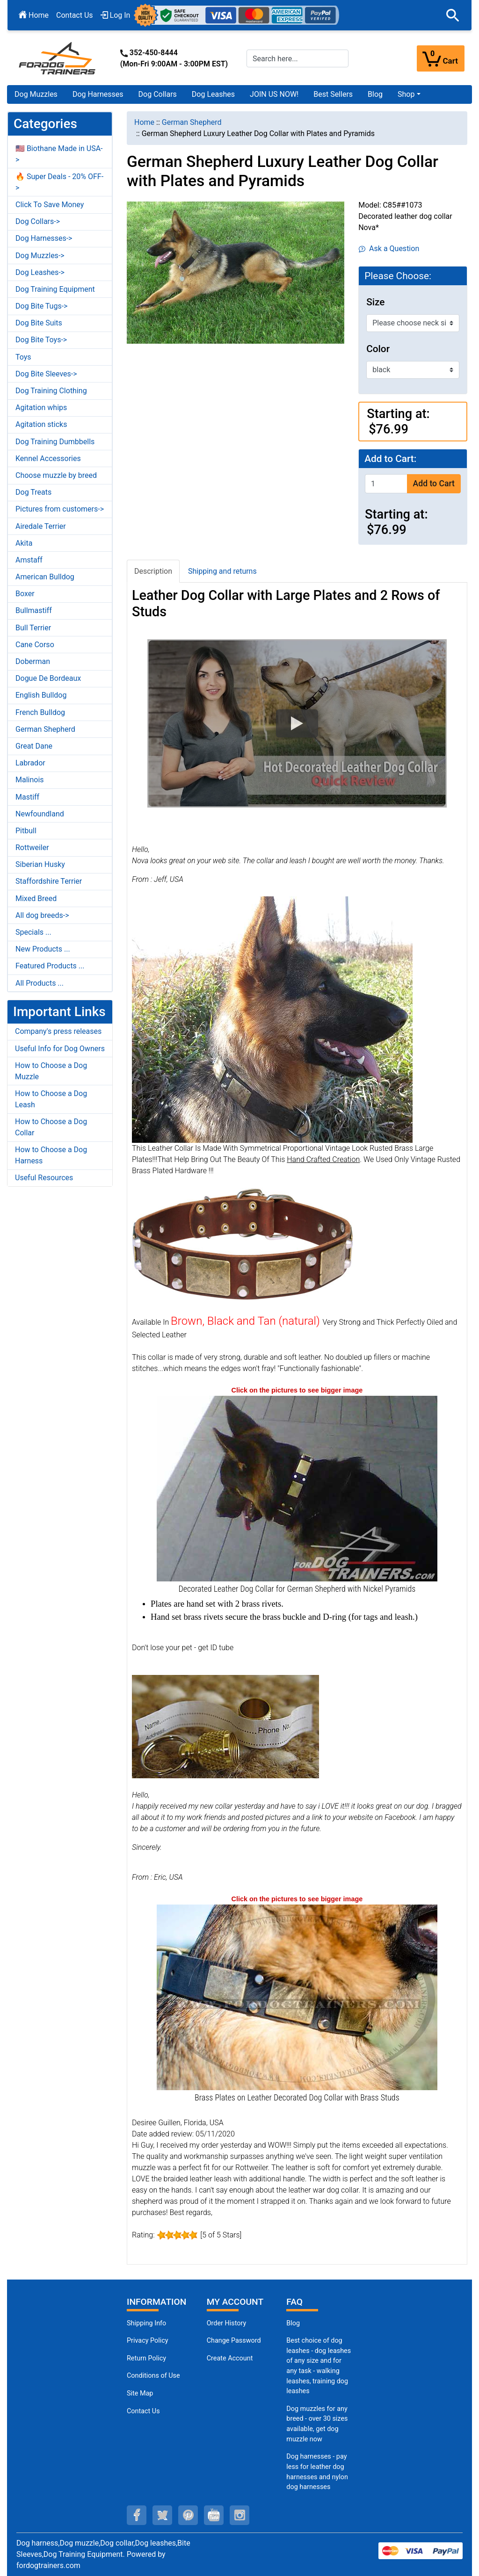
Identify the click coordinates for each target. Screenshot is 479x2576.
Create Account (230, 2358)
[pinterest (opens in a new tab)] (188, 2515)
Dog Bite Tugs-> (41, 306)
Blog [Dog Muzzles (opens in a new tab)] (293, 2323)
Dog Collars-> (37, 221)
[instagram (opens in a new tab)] (239, 2515)
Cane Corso (34, 644)
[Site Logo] (58, 57)
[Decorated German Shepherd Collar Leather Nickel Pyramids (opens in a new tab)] (297, 1488)
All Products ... (39, 983)
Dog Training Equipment (55, 289)
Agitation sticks (41, 424)
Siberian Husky (40, 864)
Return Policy (146, 2358)
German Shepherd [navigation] (192, 122)
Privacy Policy (147, 2341)
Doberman (32, 661)
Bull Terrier (33, 627)
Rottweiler (32, 847)
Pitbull (25, 830)
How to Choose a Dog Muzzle (51, 1071)
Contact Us (74, 15)
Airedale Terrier (40, 526)
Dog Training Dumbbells (54, 441)
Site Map (140, 2393)
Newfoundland (39, 813)
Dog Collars (157, 94)
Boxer (25, 593)
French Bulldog (40, 712)
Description (153, 571)
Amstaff (29, 560)
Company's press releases (58, 1031)
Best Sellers (333, 94)
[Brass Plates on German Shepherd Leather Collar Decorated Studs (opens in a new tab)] (297, 1996)
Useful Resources (44, 1177)
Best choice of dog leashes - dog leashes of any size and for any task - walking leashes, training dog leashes (318, 2366)
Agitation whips (41, 407)
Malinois (29, 779)
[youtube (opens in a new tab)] (213, 2515)
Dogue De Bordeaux (48, 678)
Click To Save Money (49, 204)
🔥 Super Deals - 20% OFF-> (59, 182)
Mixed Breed (36, 898)
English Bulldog (40, 695)
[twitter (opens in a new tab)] (162, 2515)
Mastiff (27, 797)
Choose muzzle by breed (56, 475)
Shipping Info (146, 2323)
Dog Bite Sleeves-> (46, 373)
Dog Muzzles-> (40, 255)
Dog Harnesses (98, 94)
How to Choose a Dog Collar (51, 1127)
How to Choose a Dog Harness (51, 1155)
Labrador (30, 762)
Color (378, 348)
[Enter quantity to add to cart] (386, 483)
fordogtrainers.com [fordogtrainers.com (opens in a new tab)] (48, 2565)
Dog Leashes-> (40, 272)
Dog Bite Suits (38, 322)
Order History (227, 2323)
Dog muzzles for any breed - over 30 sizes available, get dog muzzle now (317, 2424)
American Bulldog (44, 576)
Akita (23, 543)
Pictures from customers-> (59, 509)
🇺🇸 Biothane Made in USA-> (59, 154)
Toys (23, 357)
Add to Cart (434, 483)
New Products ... (42, 949)
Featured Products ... (50, 965)
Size (375, 302)
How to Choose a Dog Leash (51, 1099)
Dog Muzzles (36, 94)
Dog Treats (33, 492)
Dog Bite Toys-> (41, 339)
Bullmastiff (33, 610)
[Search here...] (297, 58)
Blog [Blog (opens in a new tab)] (375, 94)
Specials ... (33, 932)
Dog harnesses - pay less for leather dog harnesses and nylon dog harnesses (317, 2472)
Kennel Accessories (48, 458)
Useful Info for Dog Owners (60, 1048)
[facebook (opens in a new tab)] (136, 2515)
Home (34, 15)
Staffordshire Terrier (48, 881)
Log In (116, 15)
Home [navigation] (144, 122)
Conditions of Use (153, 2376)
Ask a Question (389, 248)
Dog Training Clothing (51, 390)
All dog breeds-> (42, 915)
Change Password (234, 2341)
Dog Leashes (213, 94)
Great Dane (33, 746)
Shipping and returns (222, 571)
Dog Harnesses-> (43, 238)
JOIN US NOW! (274, 94)
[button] (453, 15)
